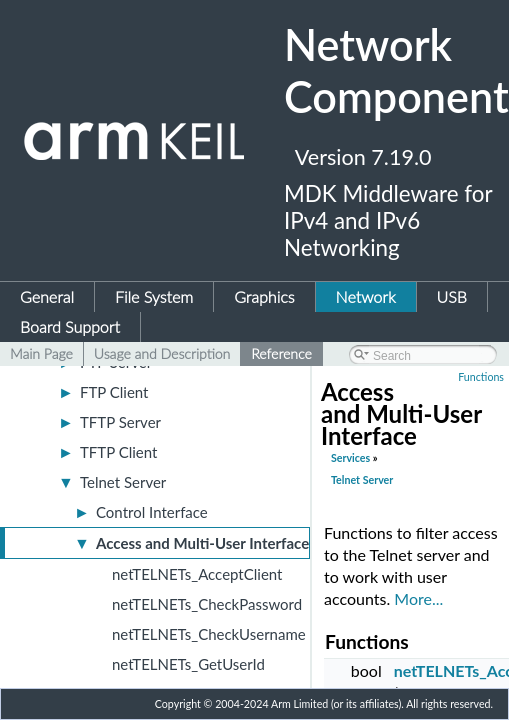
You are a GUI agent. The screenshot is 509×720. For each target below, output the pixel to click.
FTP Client (114, 392)
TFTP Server (120, 422)
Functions (481, 376)
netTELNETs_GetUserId (188, 664)
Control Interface (152, 512)
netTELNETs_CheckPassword (207, 604)
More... (418, 598)
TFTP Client (118, 452)
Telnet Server (123, 482)
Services (350, 457)
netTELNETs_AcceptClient (197, 574)
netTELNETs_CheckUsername (209, 634)
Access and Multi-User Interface (202, 543)
